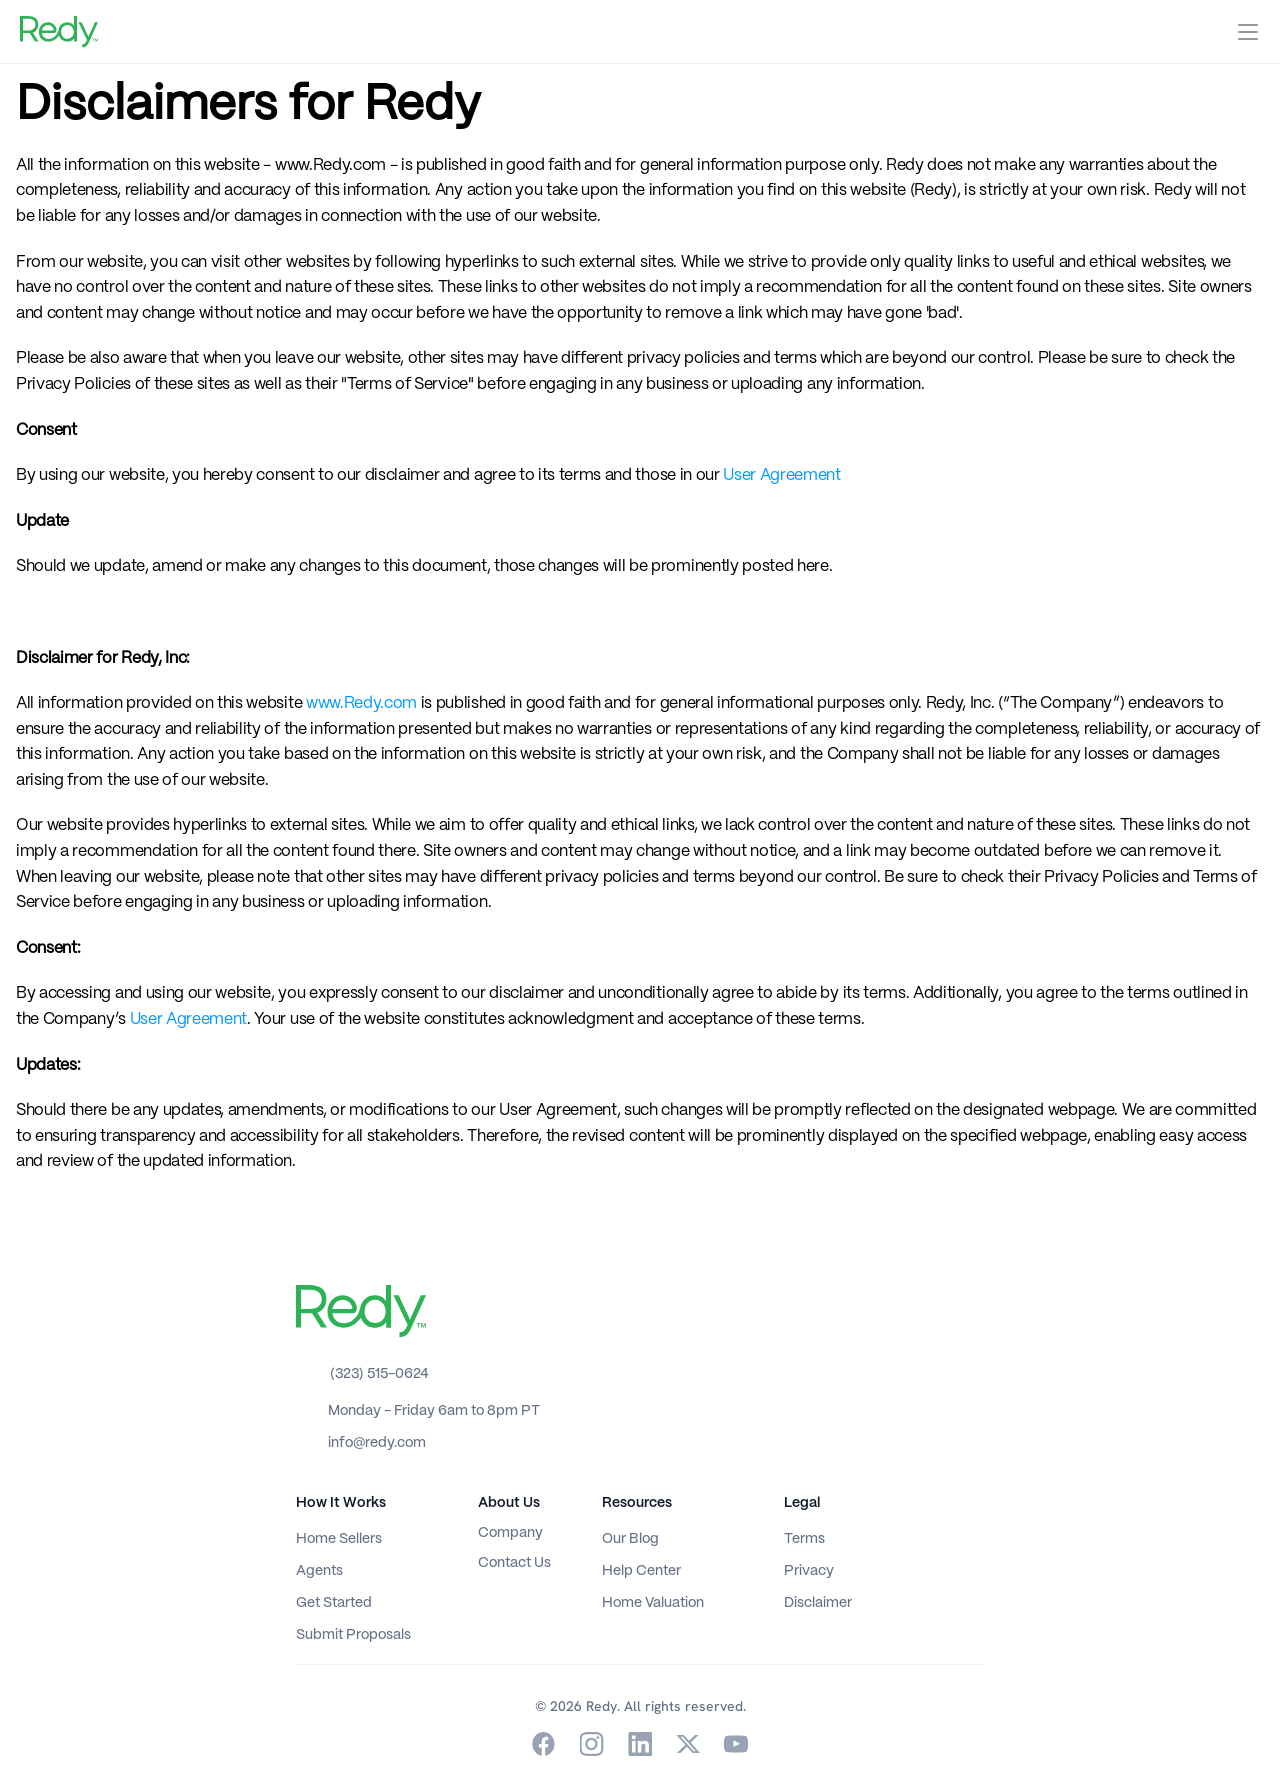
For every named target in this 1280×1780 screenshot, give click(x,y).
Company (510, 1533)
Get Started (334, 1603)
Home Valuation (653, 1603)
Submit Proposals (353, 1635)
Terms (804, 1539)
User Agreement (782, 475)
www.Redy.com (359, 703)
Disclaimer (818, 1603)
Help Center (641, 1571)
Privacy (809, 1571)
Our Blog (630, 1539)
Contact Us (514, 1563)
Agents (319, 1571)
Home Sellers (339, 1539)
